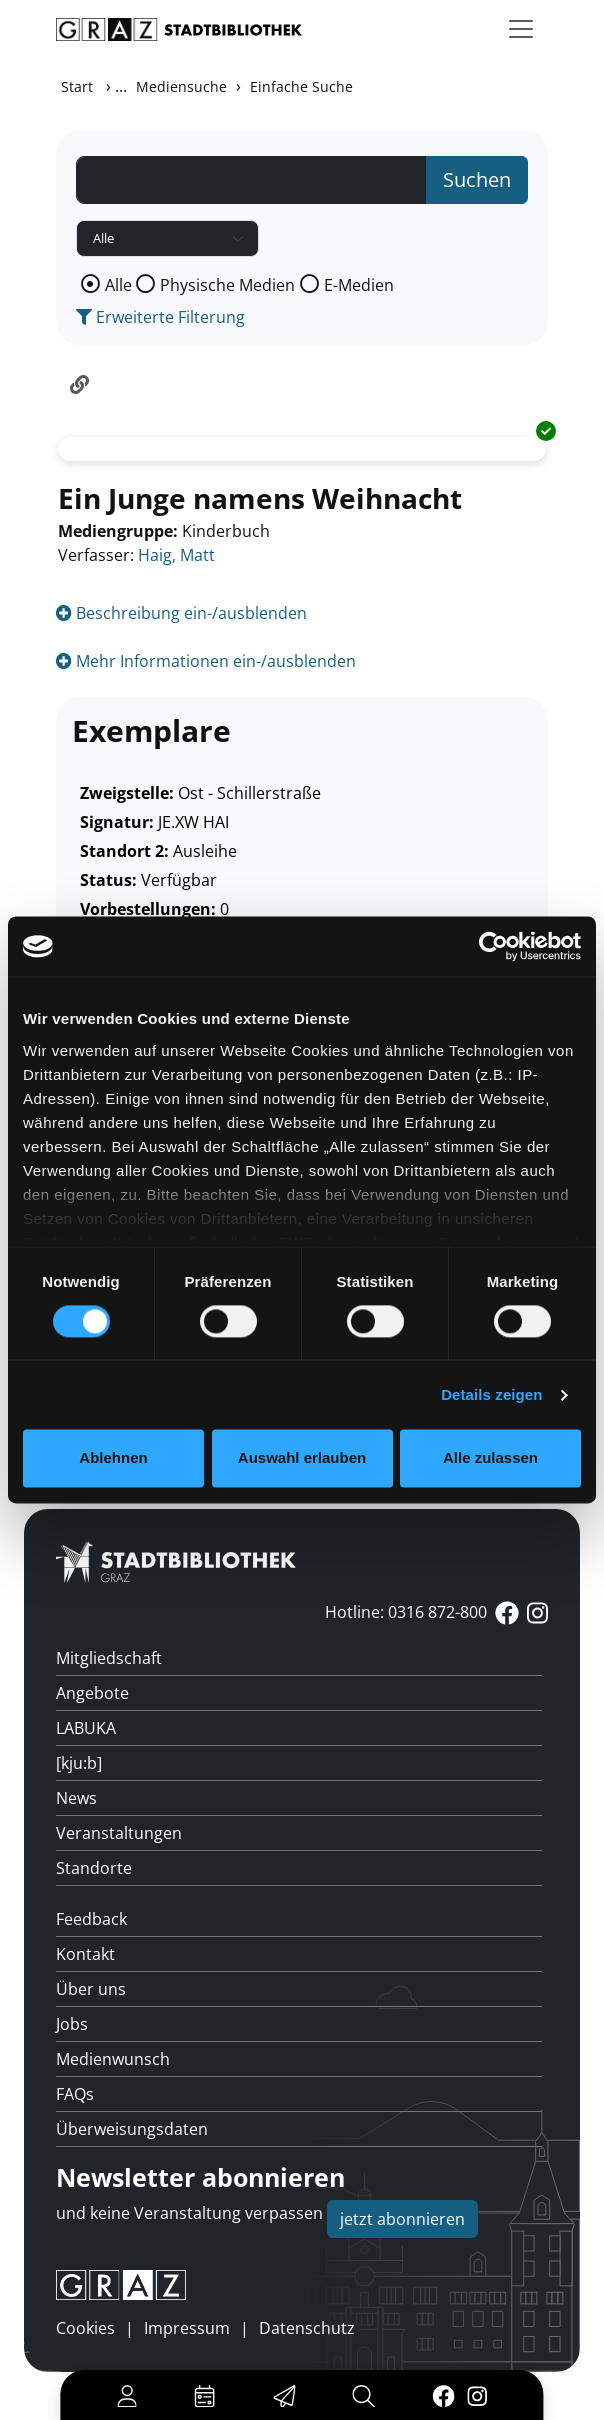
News (76, 1798)
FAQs (75, 2094)
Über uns (91, 1989)
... (121, 86)
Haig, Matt (176, 555)
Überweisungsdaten (132, 2129)
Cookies (85, 2328)
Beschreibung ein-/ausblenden (181, 613)
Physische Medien (227, 285)
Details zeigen (491, 1394)
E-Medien (359, 285)
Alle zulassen (490, 1458)
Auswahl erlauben (302, 1458)
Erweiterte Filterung (160, 317)
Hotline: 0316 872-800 (406, 1612)
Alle (118, 285)
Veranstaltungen (119, 1833)
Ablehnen (113, 1458)
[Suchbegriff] (251, 180)
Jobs (72, 2024)
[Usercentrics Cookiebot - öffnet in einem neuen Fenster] (493, 946)
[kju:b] (79, 1763)
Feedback (91, 1919)
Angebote (92, 1693)
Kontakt (85, 1954)
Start (77, 86)
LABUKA (86, 1728)
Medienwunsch (113, 2059)
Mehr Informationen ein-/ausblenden (206, 661)
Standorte (94, 1868)
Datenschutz (307, 2328)
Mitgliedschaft (109, 1658)
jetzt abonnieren (402, 2219)
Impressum (187, 2328)
